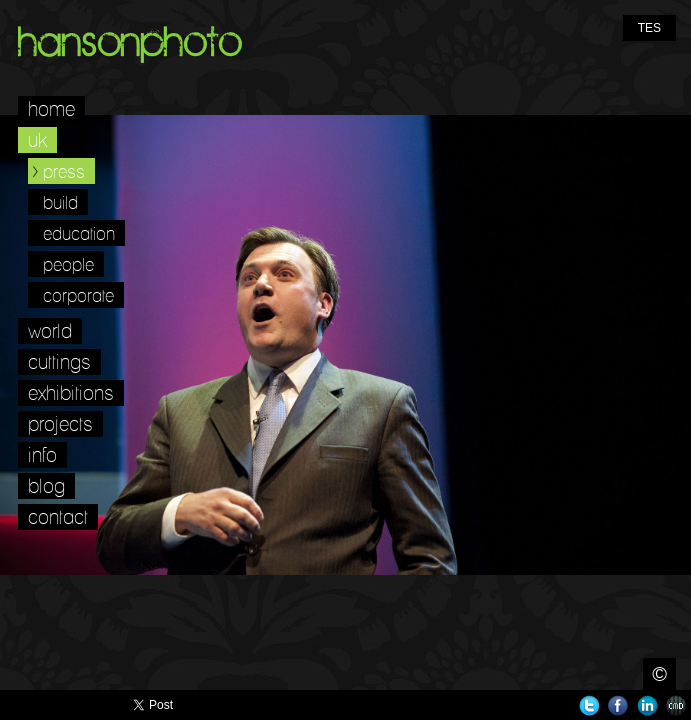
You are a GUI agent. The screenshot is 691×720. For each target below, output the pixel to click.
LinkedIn (647, 705)
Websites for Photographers (676, 705)
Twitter (589, 705)
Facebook (618, 705)
